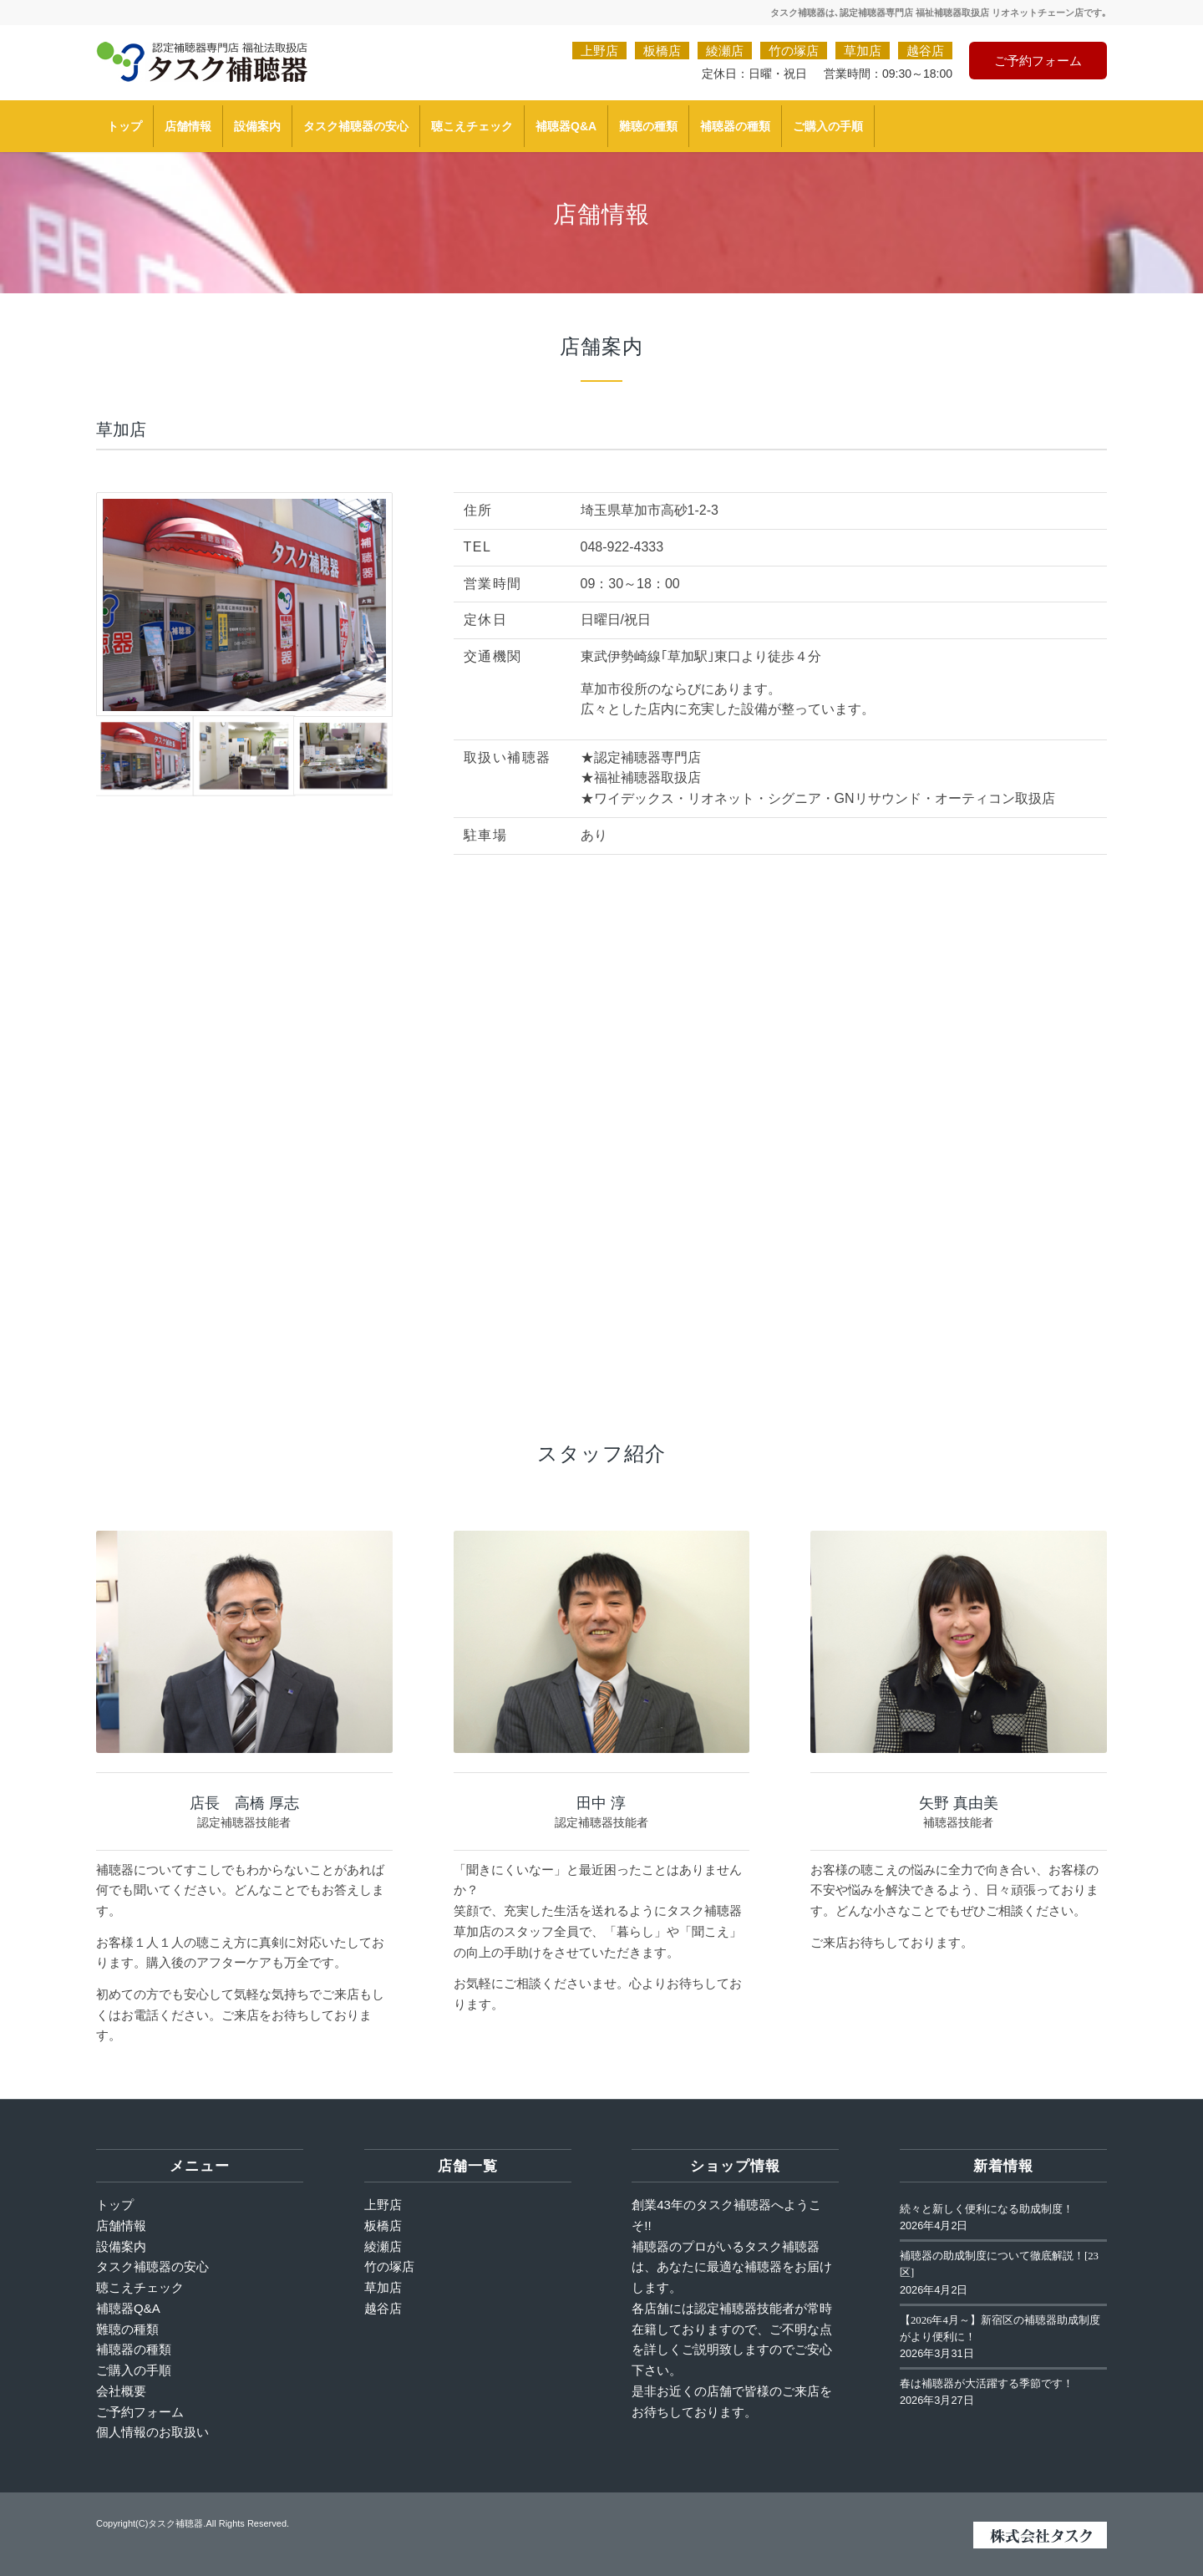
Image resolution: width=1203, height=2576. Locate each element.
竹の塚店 (794, 50)
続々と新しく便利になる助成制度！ (987, 2209)
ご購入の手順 (133, 2370)
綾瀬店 (725, 50)
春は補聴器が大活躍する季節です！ (987, 2384)
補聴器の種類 (133, 2349)
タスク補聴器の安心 (152, 2266)
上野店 (599, 50)
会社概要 (121, 2391)
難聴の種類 (127, 2329)
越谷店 (925, 50)
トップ (115, 2204)
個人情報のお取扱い (152, 2432)
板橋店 (662, 50)
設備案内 (121, 2246)
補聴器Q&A (128, 2308)
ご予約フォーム (1038, 60)
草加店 (862, 50)
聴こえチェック (140, 2287)
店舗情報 (121, 2225)
